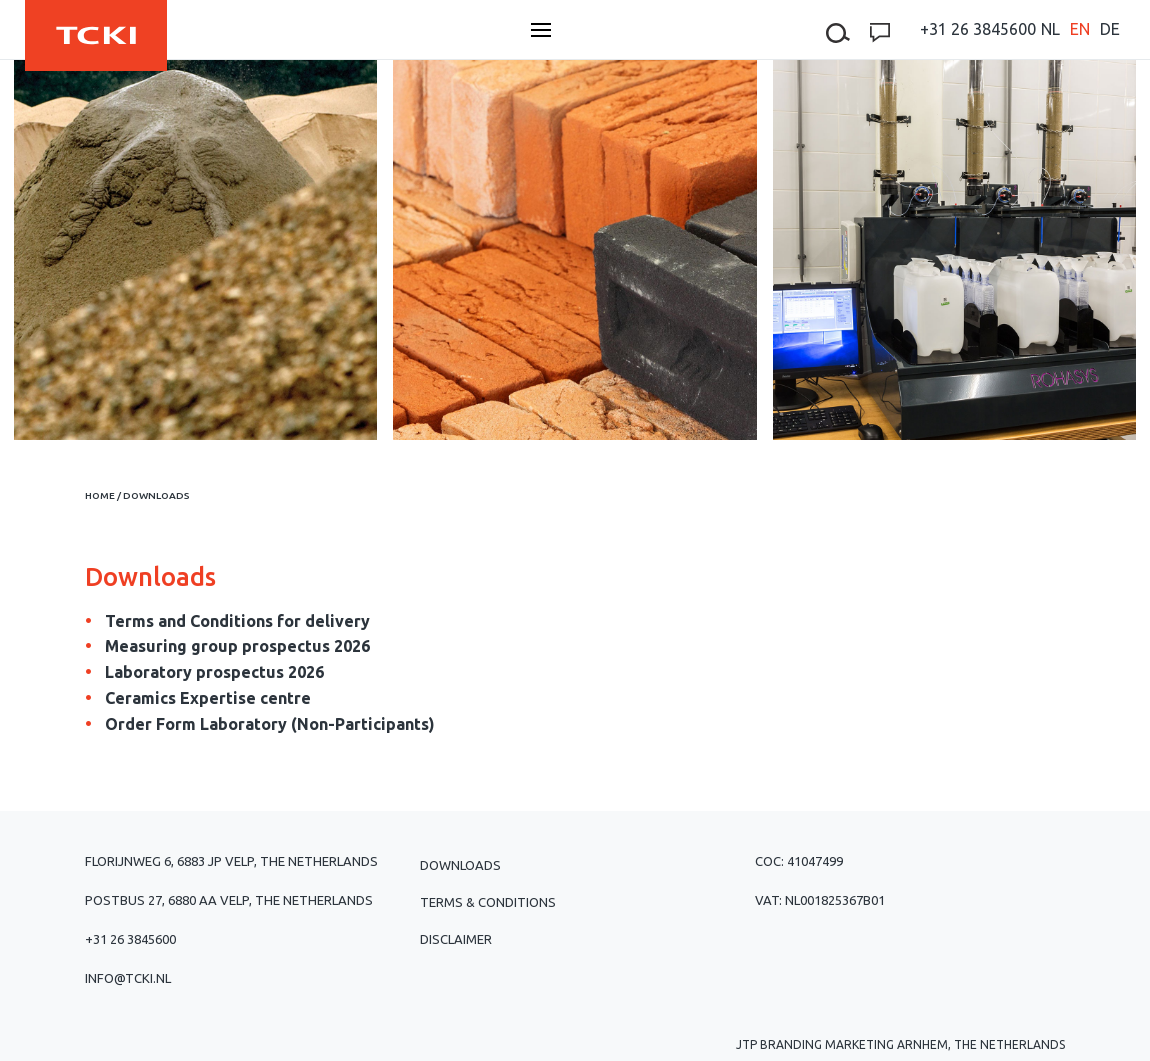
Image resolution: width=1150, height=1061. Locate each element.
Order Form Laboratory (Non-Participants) (270, 724)
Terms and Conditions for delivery (237, 621)
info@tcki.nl (128, 978)
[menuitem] (1050, 29)
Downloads (460, 865)
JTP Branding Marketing (815, 1044)
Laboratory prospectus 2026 (214, 672)
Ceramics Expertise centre (208, 698)
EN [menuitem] (1080, 29)
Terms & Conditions (488, 902)
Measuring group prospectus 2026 (237, 646)
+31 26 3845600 (978, 29)
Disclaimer (456, 939)
